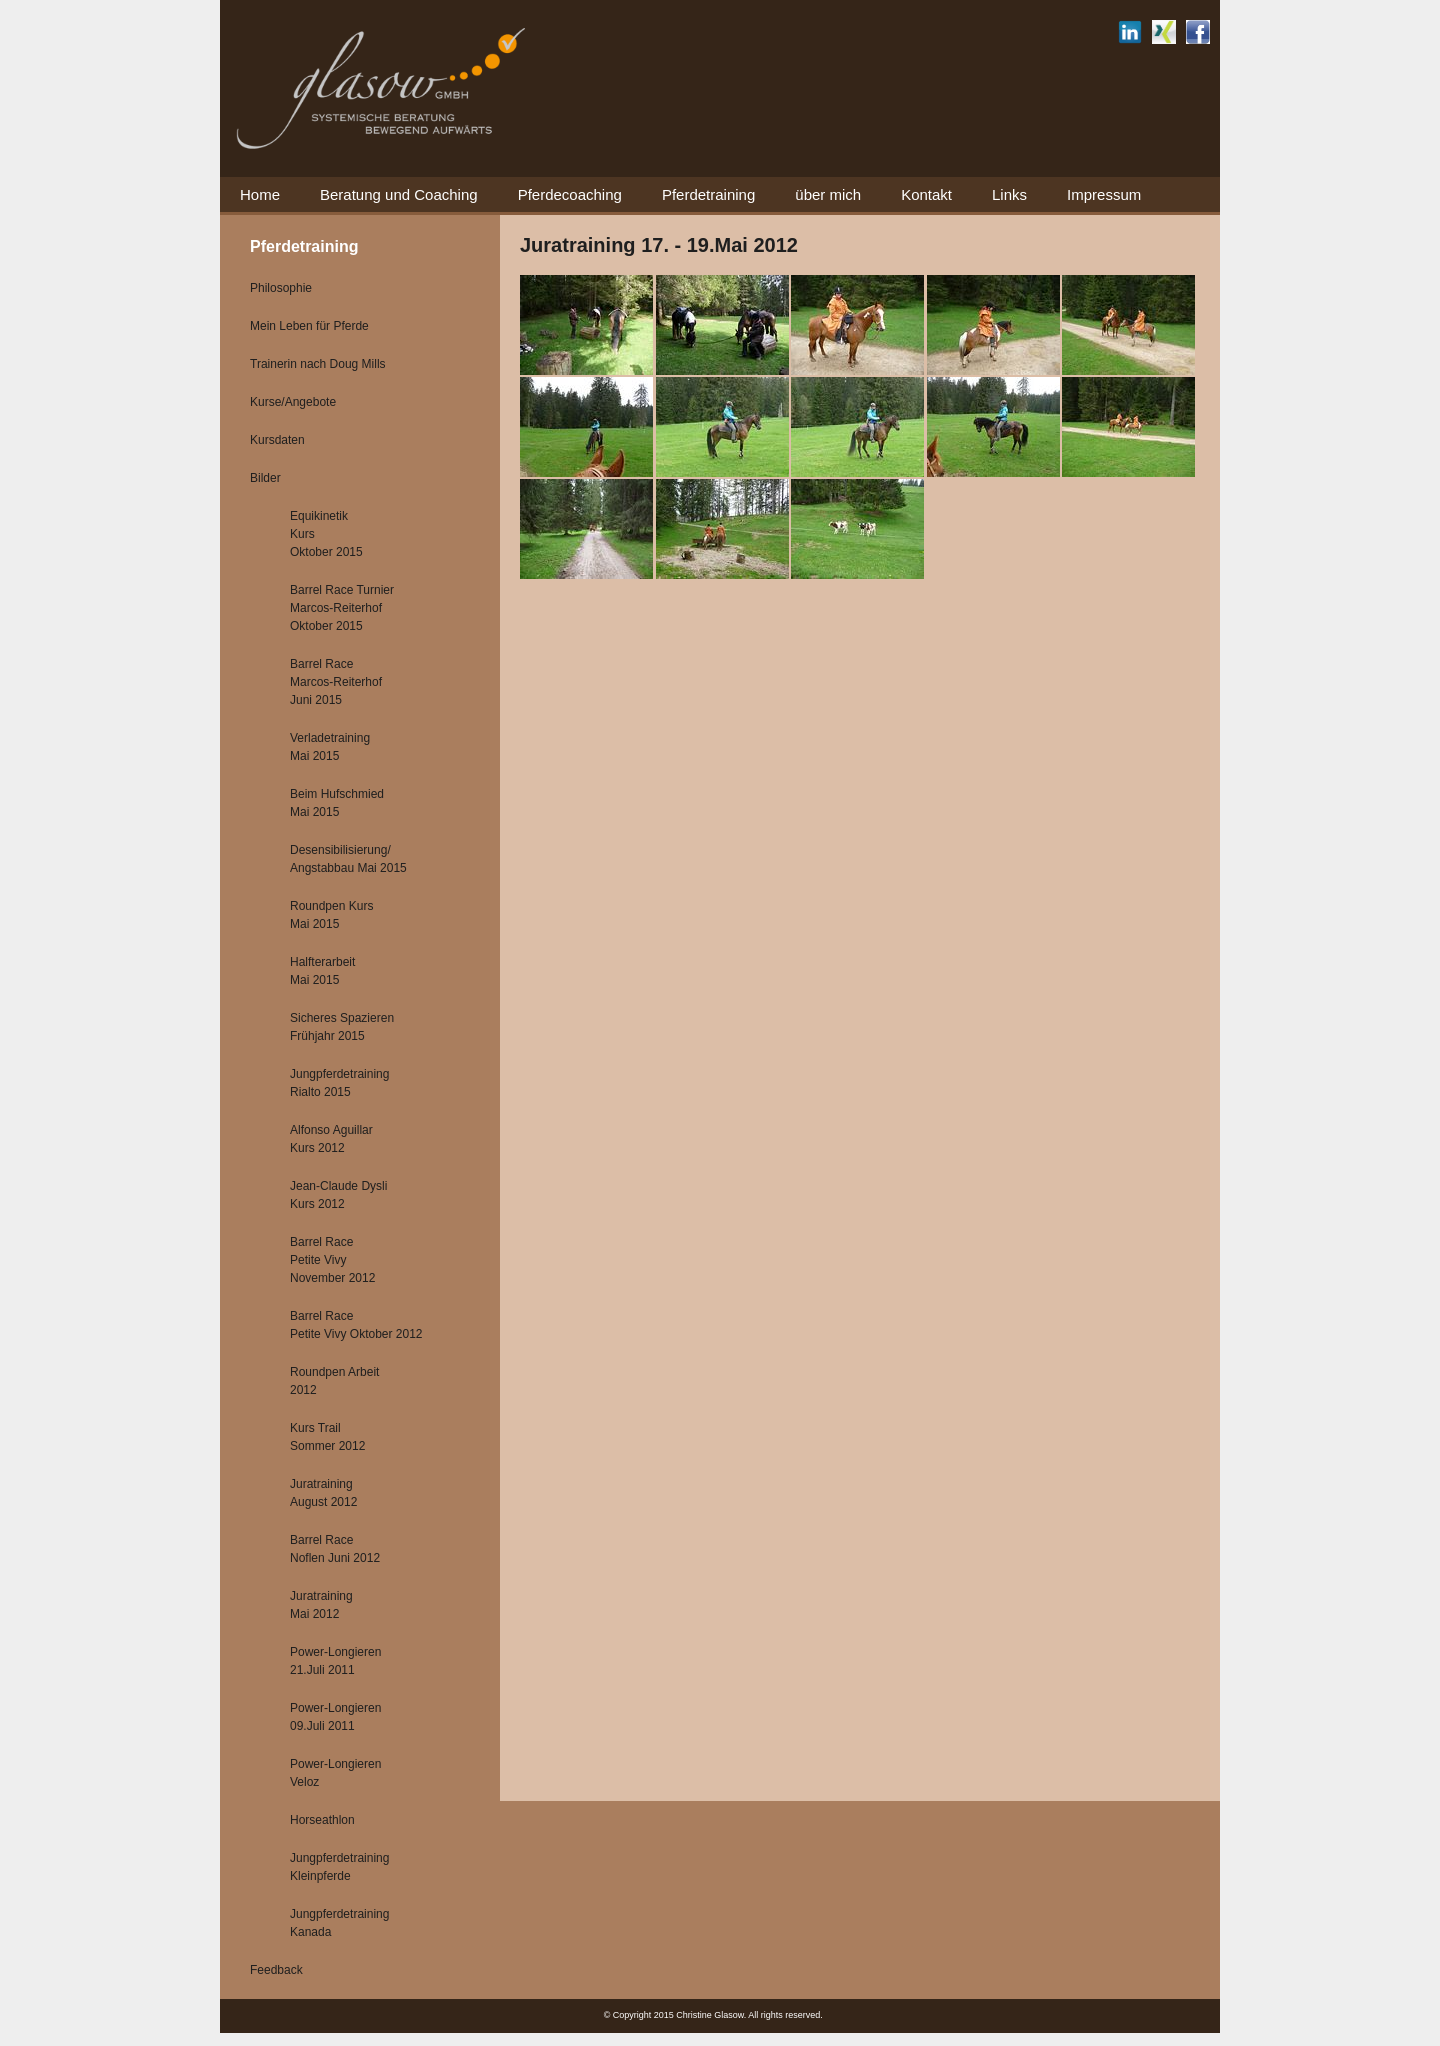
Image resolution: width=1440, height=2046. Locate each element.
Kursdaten (277, 440)
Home (260, 194)
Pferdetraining (708, 194)
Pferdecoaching (570, 194)
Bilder (265, 478)
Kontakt (926, 194)
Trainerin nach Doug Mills (318, 364)
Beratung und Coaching (399, 194)
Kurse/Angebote (293, 402)
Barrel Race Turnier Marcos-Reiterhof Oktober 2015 (342, 608)
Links (1009, 194)
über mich (828, 194)
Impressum (1104, 194)
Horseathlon (322, 1820)
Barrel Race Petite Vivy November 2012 (332, 1260)
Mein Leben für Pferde (309, 326)
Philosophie (281, 288)
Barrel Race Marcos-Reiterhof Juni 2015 (336, 682)
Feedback (276, 1970)
